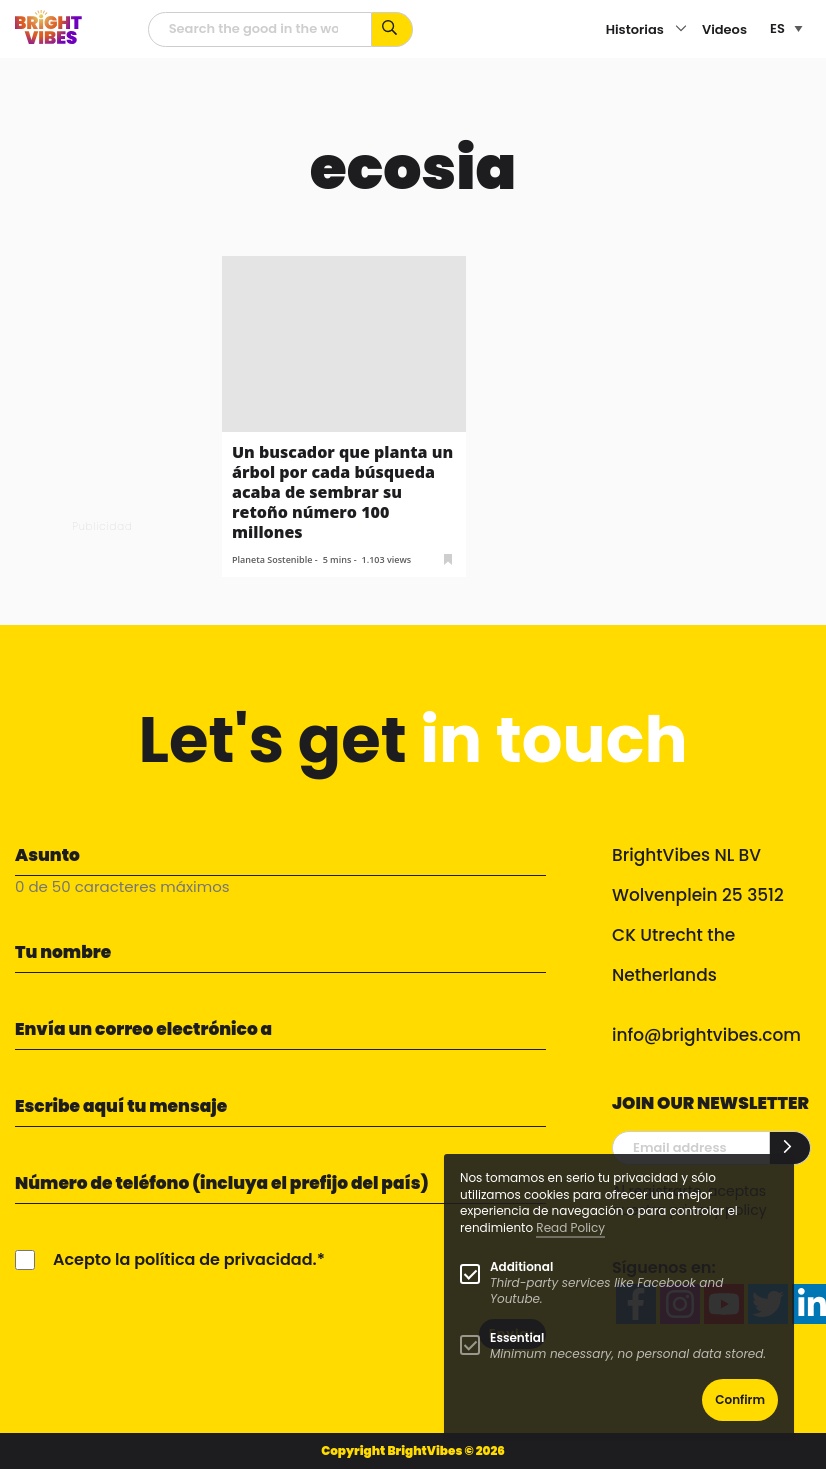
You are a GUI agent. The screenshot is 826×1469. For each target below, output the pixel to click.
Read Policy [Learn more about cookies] (570, 1227)
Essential (517, 1337)
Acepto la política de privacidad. (185, 1259)
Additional (521, 1266)
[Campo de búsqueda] (260, 29)
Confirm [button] (740, 1399)
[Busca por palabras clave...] (392, 29)
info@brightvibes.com (706, 1035)
